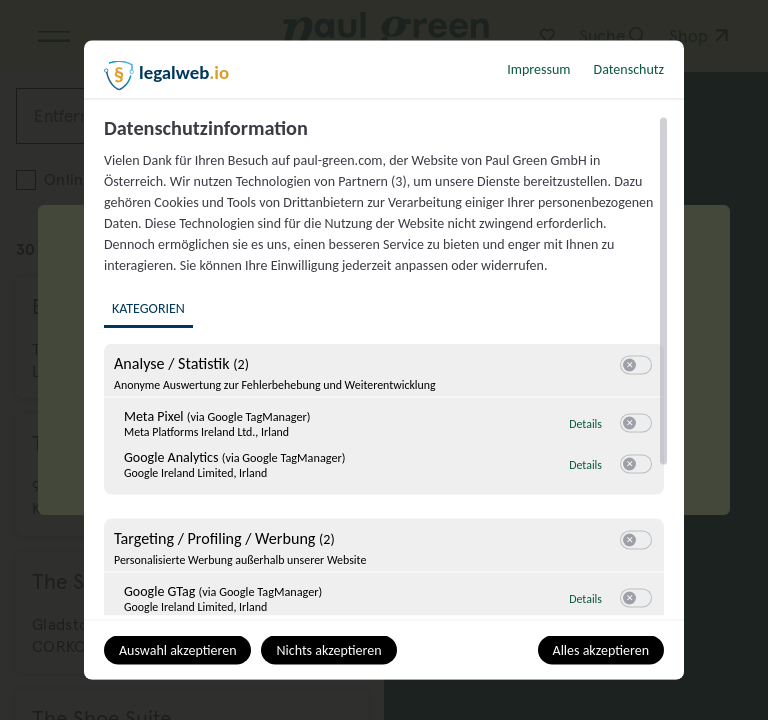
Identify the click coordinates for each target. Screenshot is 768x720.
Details (585, 424)
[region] (386, 366)
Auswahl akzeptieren (177, 650)
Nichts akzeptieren (328, 650)
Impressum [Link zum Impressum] (538, 69)
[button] (629, 365)
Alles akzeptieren (601, 650)
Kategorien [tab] (148, 308)
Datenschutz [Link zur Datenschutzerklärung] (629, 69)
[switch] (636, 366)
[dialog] (384, 360)
